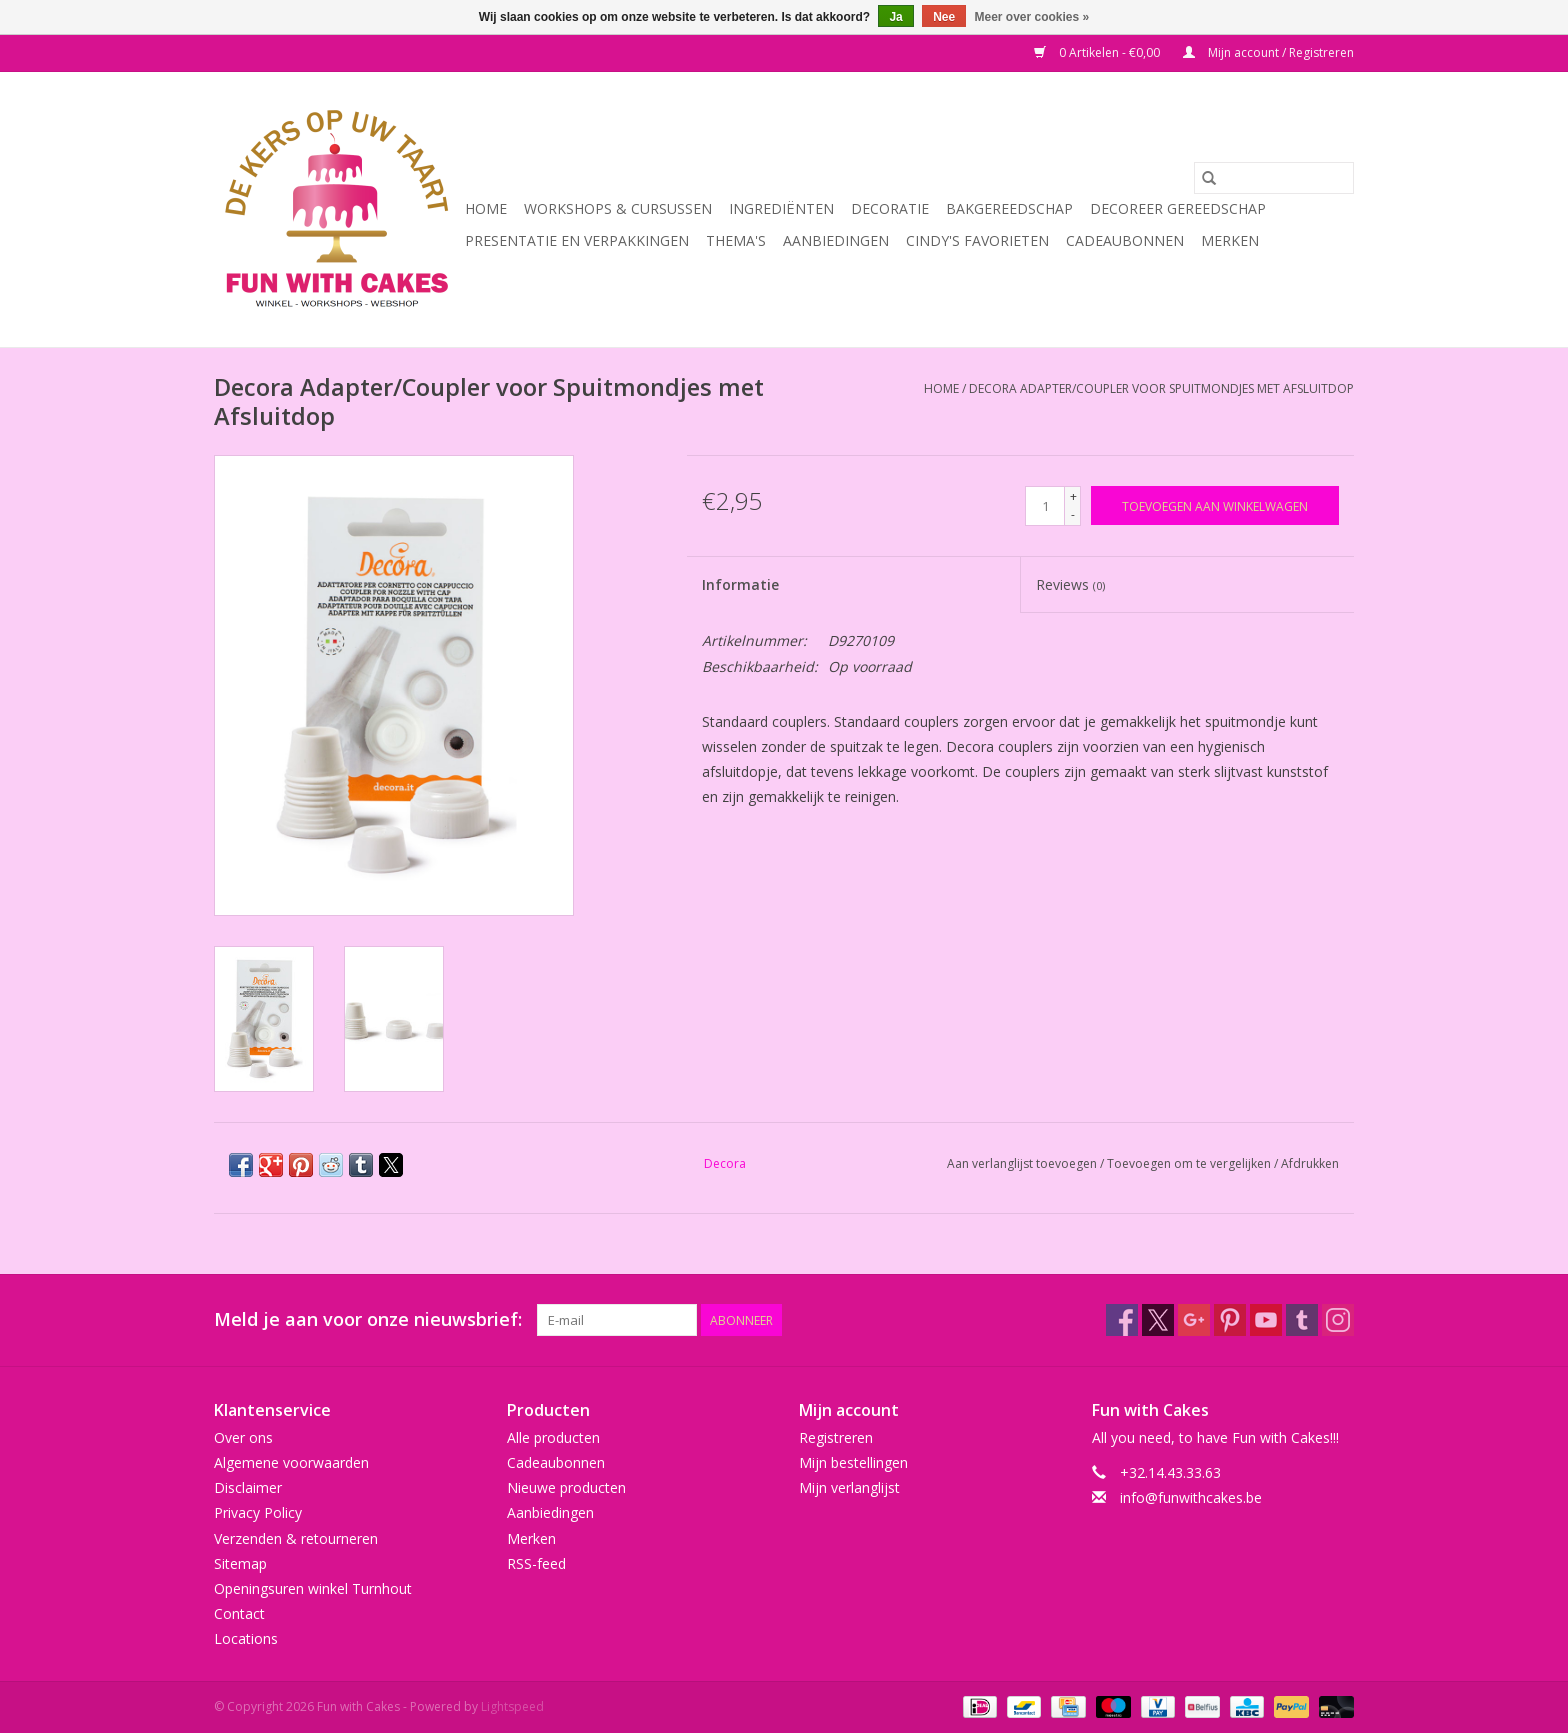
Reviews (1070, 584)
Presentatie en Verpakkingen (577, 240)
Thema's (736, 240)
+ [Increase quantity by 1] (1073, 496)
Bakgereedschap (1009, 208)
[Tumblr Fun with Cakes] (1302, 1320)
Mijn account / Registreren (1268, 52)
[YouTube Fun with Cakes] (1266, 1320)
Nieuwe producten (566, 1487)
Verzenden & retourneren (296, 1538)
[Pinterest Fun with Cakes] (1230, 1320)
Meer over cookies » (1032, 17)
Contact (239, 1613)
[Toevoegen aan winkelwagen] (1215, 505)
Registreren (836, 1437)
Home (486, 208)
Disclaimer (248, 1487)
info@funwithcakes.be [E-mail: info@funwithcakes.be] (1191, 1497)
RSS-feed (536, 1563)
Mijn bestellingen (853, 1462)
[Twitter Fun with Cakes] (1158, 1320)
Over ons (243, 1437)
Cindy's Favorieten (977, 240)
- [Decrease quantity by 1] (1073, 514)
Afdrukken (1310, 1163)
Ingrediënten (781, 208)
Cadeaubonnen (1125, 240)
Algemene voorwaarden (291, 1462)
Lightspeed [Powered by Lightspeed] (512, 1706)
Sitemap (240, 1563)
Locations (246, 1638)
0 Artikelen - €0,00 (1098, 52)
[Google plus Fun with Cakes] (1194, 1320)
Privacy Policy (258, 1512)
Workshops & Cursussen (618, 208)
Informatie (740, 584)
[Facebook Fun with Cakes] (1122, 1320)
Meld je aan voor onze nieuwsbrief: (368, 1319)
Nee (944, 17)
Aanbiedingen (836, 240)
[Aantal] (1045, 506)
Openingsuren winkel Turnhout (313, 1588)
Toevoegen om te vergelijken (1190, 1163)
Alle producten (553, 1437)
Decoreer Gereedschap (1178, 208)
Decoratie (890, 208)
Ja (895, 17)
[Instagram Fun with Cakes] (1338, 1320)
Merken (1230, 240)
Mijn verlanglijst (849, 1487)
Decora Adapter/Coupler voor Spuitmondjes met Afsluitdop (1161, 388)
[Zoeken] (1274, 178)
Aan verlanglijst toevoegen (1023, 1163)
